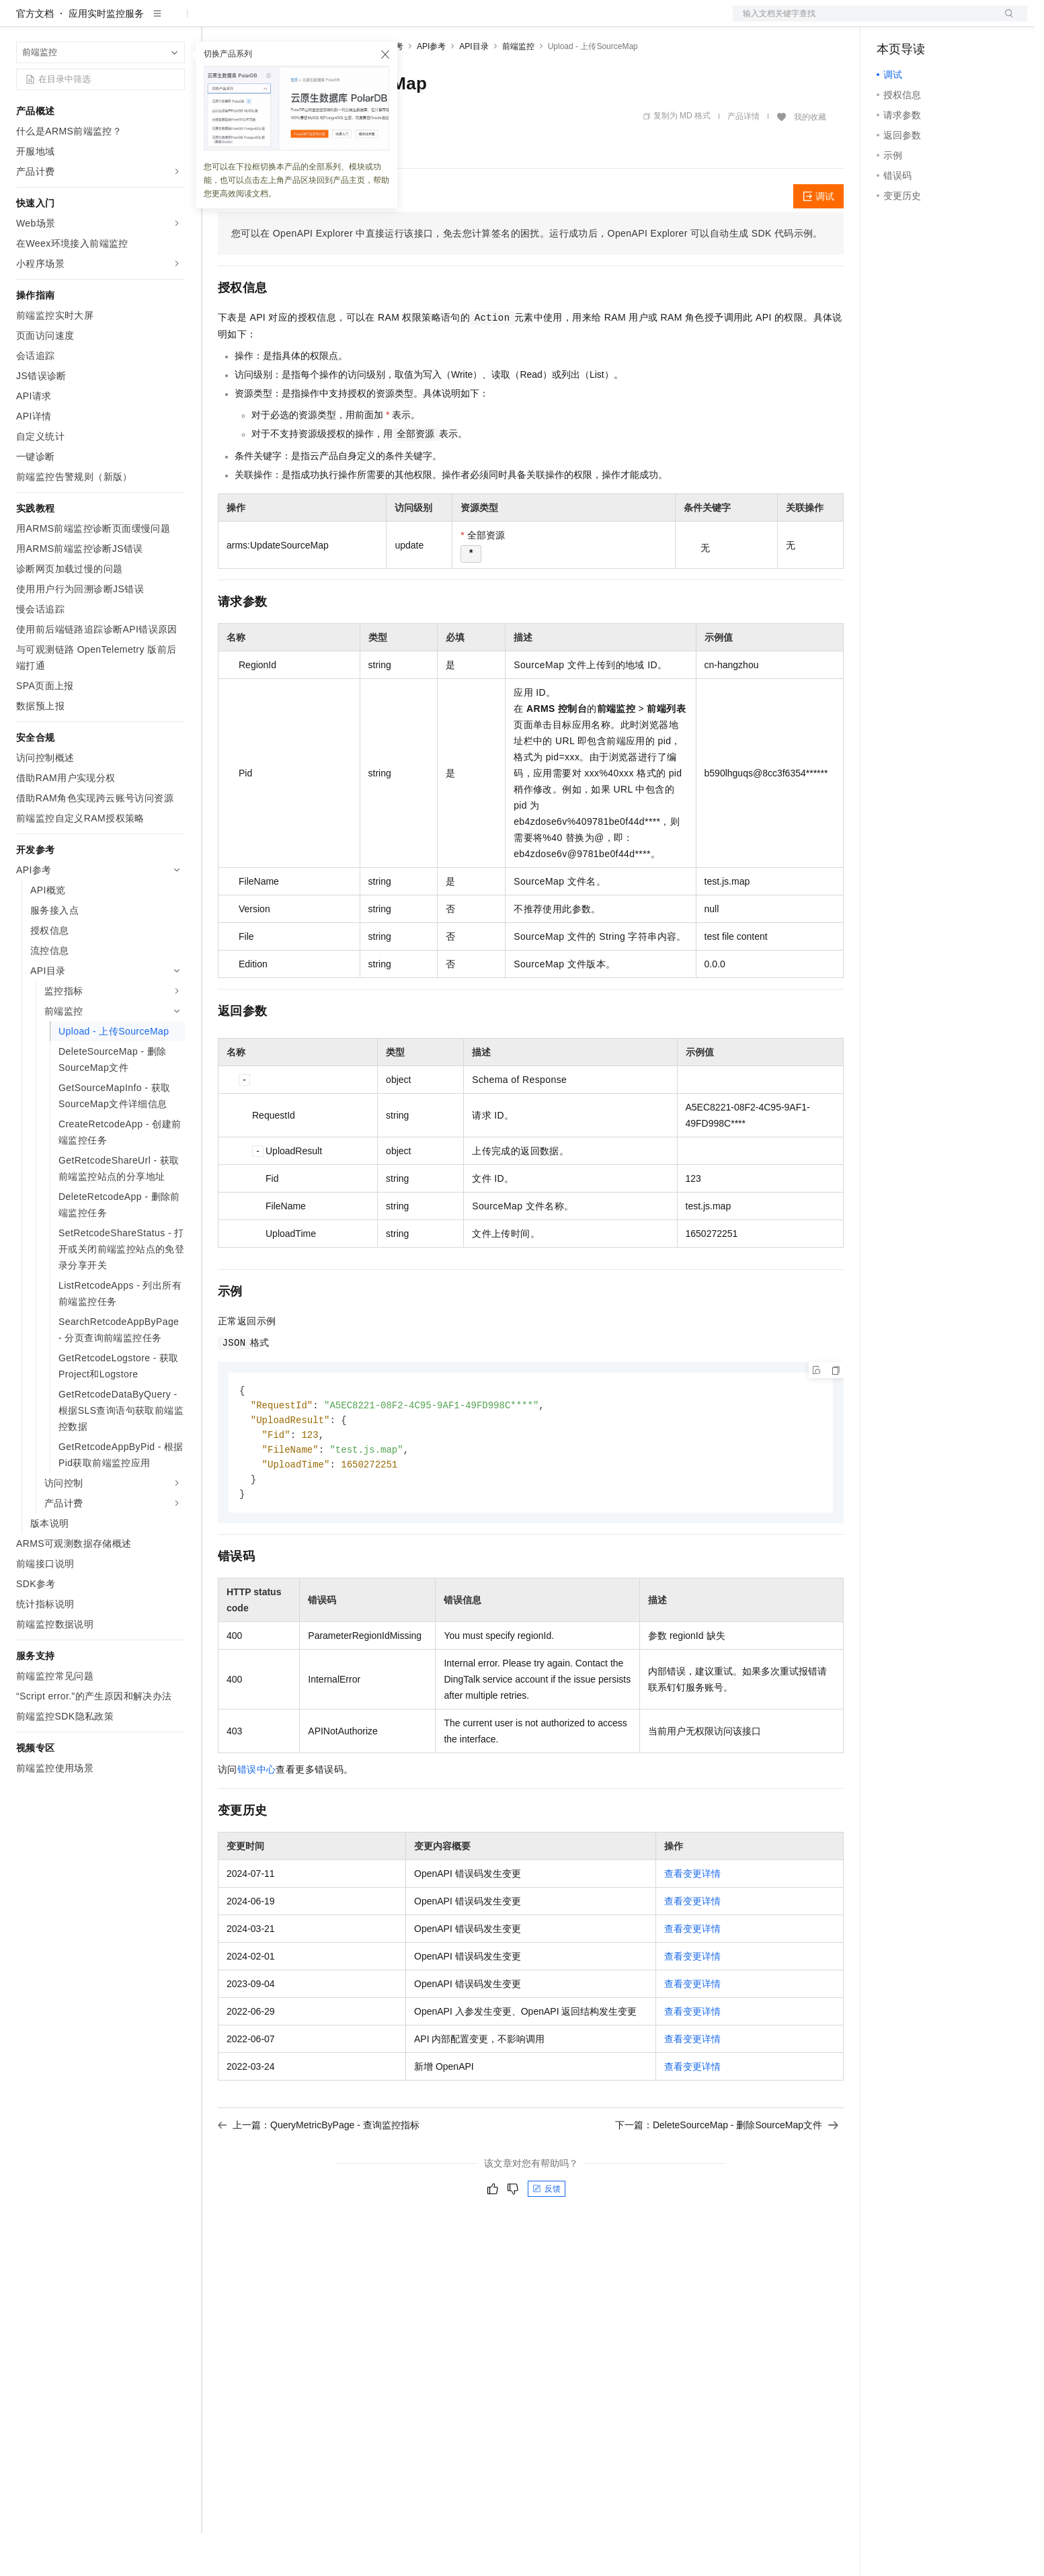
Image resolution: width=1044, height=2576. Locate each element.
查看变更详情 (692, 1922)
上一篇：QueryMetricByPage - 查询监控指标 (318, 2173)
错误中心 (256, 1817)
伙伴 (364, 21)
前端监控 (518, 89)
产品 (174, 21)
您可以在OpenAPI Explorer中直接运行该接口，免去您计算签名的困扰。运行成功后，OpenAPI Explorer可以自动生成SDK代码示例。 (527, 276)
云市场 (327, 21)
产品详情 (743, 159)
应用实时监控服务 (106, 56)
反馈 (546, 2237)
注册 (956, 21)
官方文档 (35, 56)
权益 (258, 21)
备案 (891, 21)
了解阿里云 (443, 21)
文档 (863, 21)
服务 (396, 21)
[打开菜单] (21, 21)
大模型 (138, 21)
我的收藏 (810, 160)
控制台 (924, 21)
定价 (290, 21)
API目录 (473, 89)
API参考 (431, 89)
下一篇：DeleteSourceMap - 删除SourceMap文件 (726, 2173)
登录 (1005, 21)
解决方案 (216, 21)
